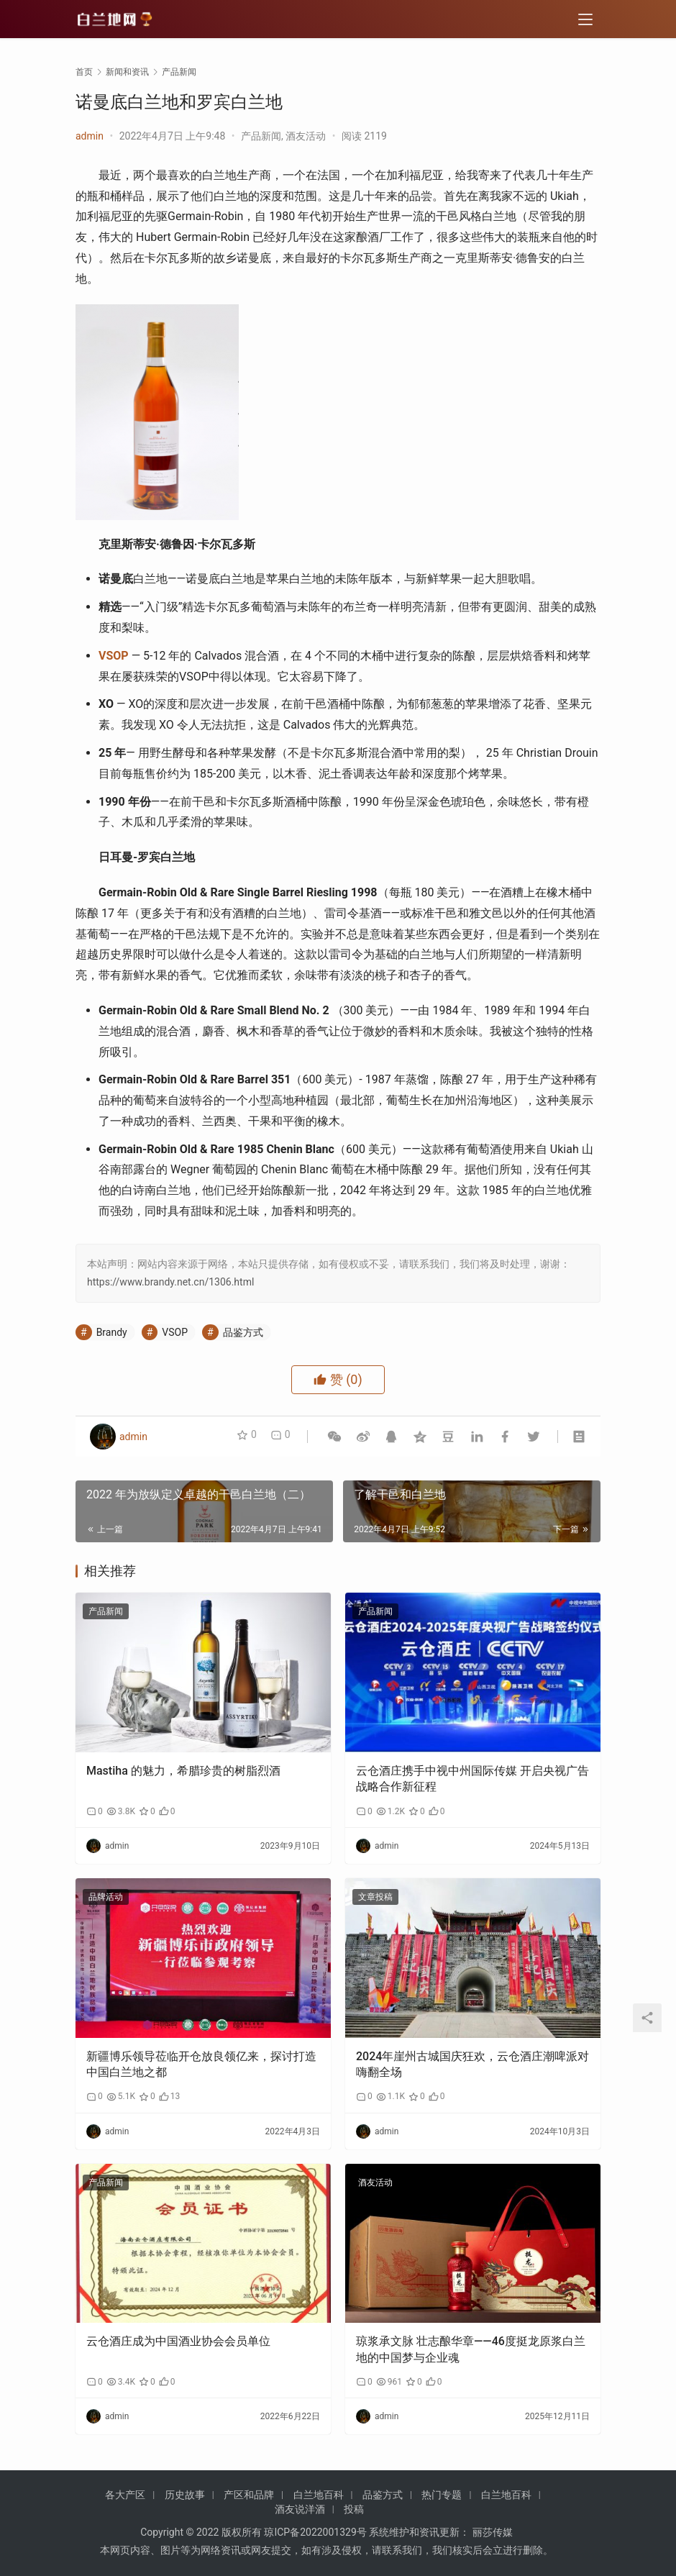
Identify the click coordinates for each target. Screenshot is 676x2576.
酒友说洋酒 (300, 2509)
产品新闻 (261, 136)
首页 (84, 72)
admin (90, 136)
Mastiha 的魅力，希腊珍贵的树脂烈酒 (183, 1771)
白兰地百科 (318, 2494)
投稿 (354, 2509)
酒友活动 (306, 136)
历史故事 (185, 2494)
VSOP (114, 656)
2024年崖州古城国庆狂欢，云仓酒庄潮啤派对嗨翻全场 (472, 2064)
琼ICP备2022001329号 (315, 2532)
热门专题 (441, 2494)
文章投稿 (375, 1897)
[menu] (585, 23)
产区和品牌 (249, 2494)
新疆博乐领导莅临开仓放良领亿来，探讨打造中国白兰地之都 (201, 2064)
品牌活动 (105, 1897)
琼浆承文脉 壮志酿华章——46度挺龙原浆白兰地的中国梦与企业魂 (470, 2349)
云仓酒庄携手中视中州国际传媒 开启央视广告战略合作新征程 (472, 1778)
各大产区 (125, 2494)
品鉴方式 (243, 1332)
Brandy (111, 1332)
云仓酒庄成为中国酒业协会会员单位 (178, 2341)
